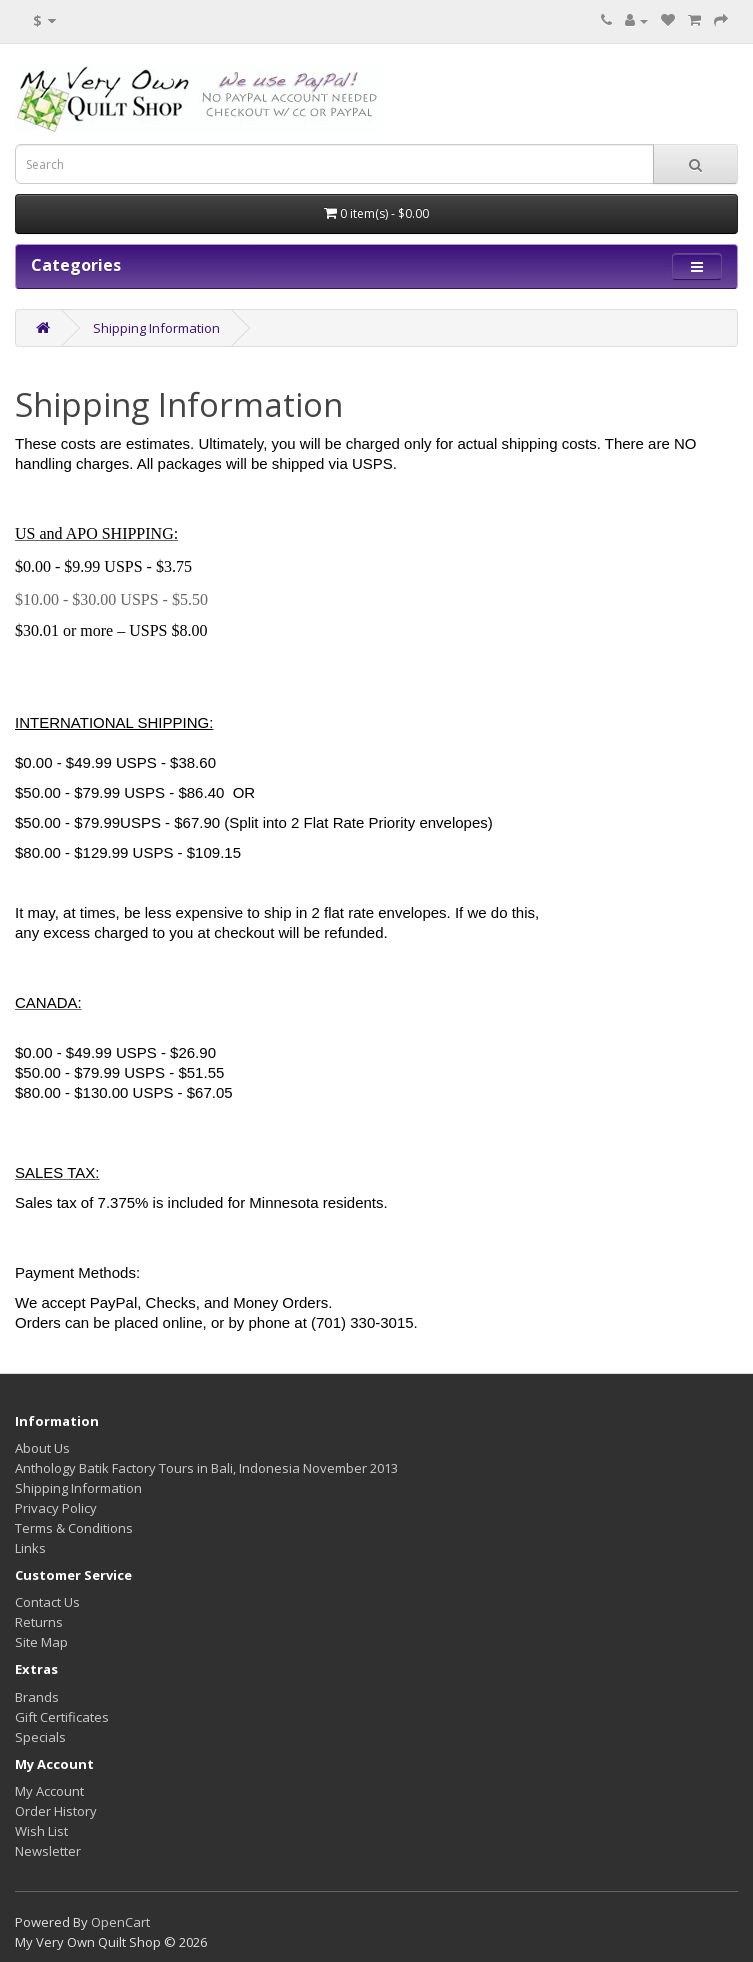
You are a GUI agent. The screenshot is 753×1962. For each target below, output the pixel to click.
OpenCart (120, 1922)
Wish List (41, 1831)
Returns (39, 1622)
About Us (42, 1448)
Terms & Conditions (74, 1528)
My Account (49, 1791)
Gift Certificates (62, 1717)
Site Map (41, 1642)
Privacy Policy (56, 1508)
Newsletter (48, 1851)
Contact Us (47, 1602)
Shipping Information (156, 328)
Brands (37, 1697)
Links (30, 1548)
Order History (56, 1811)
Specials (40, 1737)
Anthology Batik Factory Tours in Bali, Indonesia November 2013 (206, 1468)
